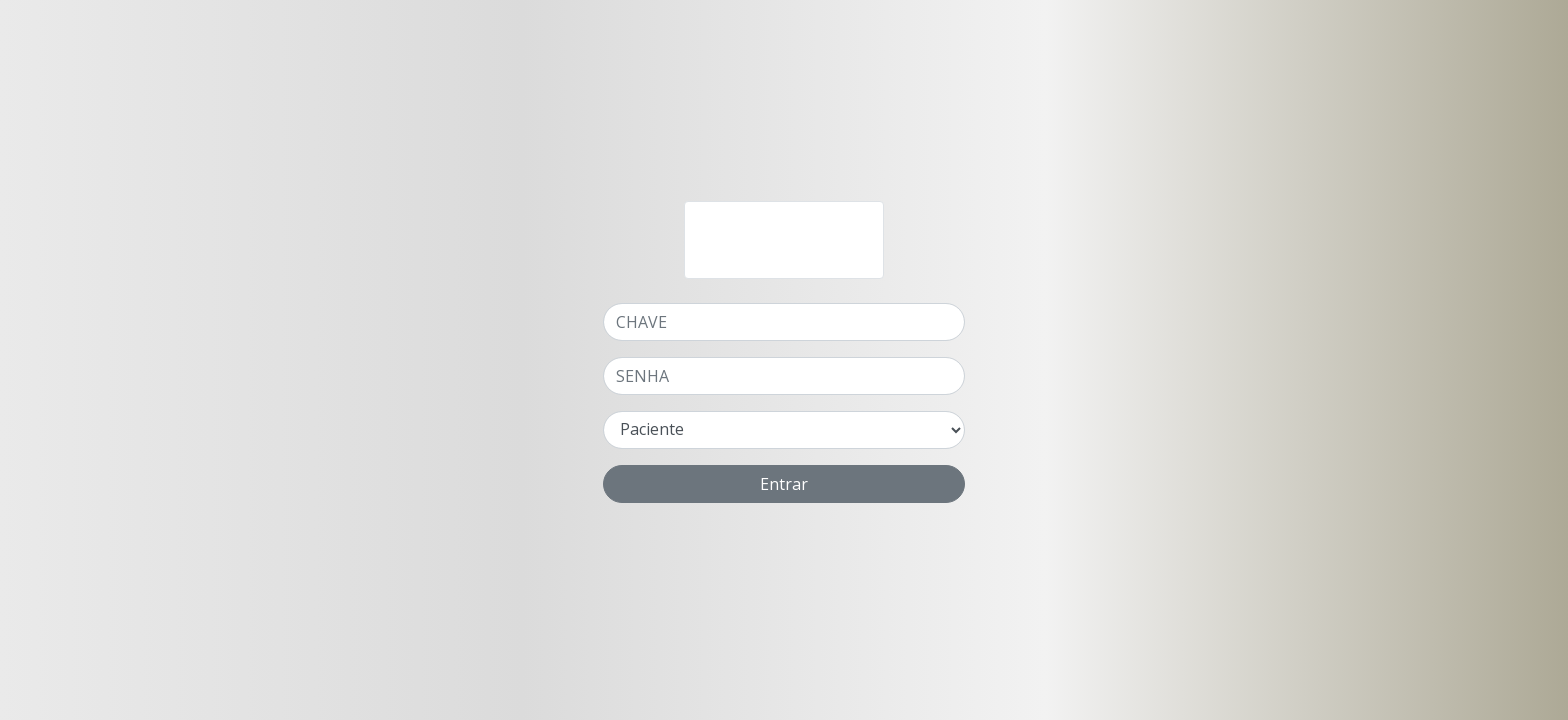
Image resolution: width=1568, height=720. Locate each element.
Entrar (784, 484)
